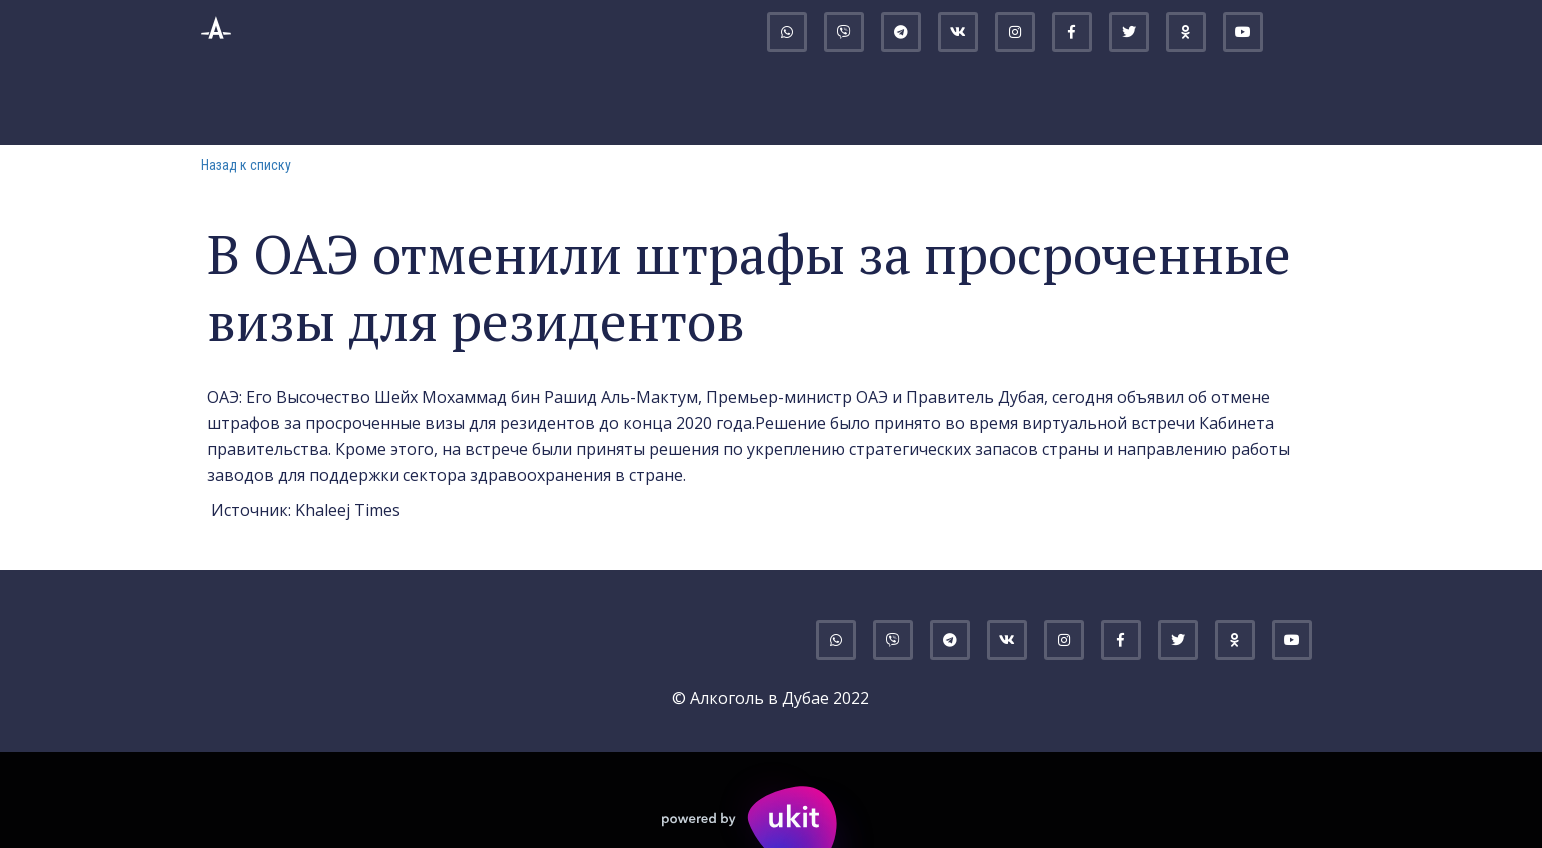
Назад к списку (246, 165)
